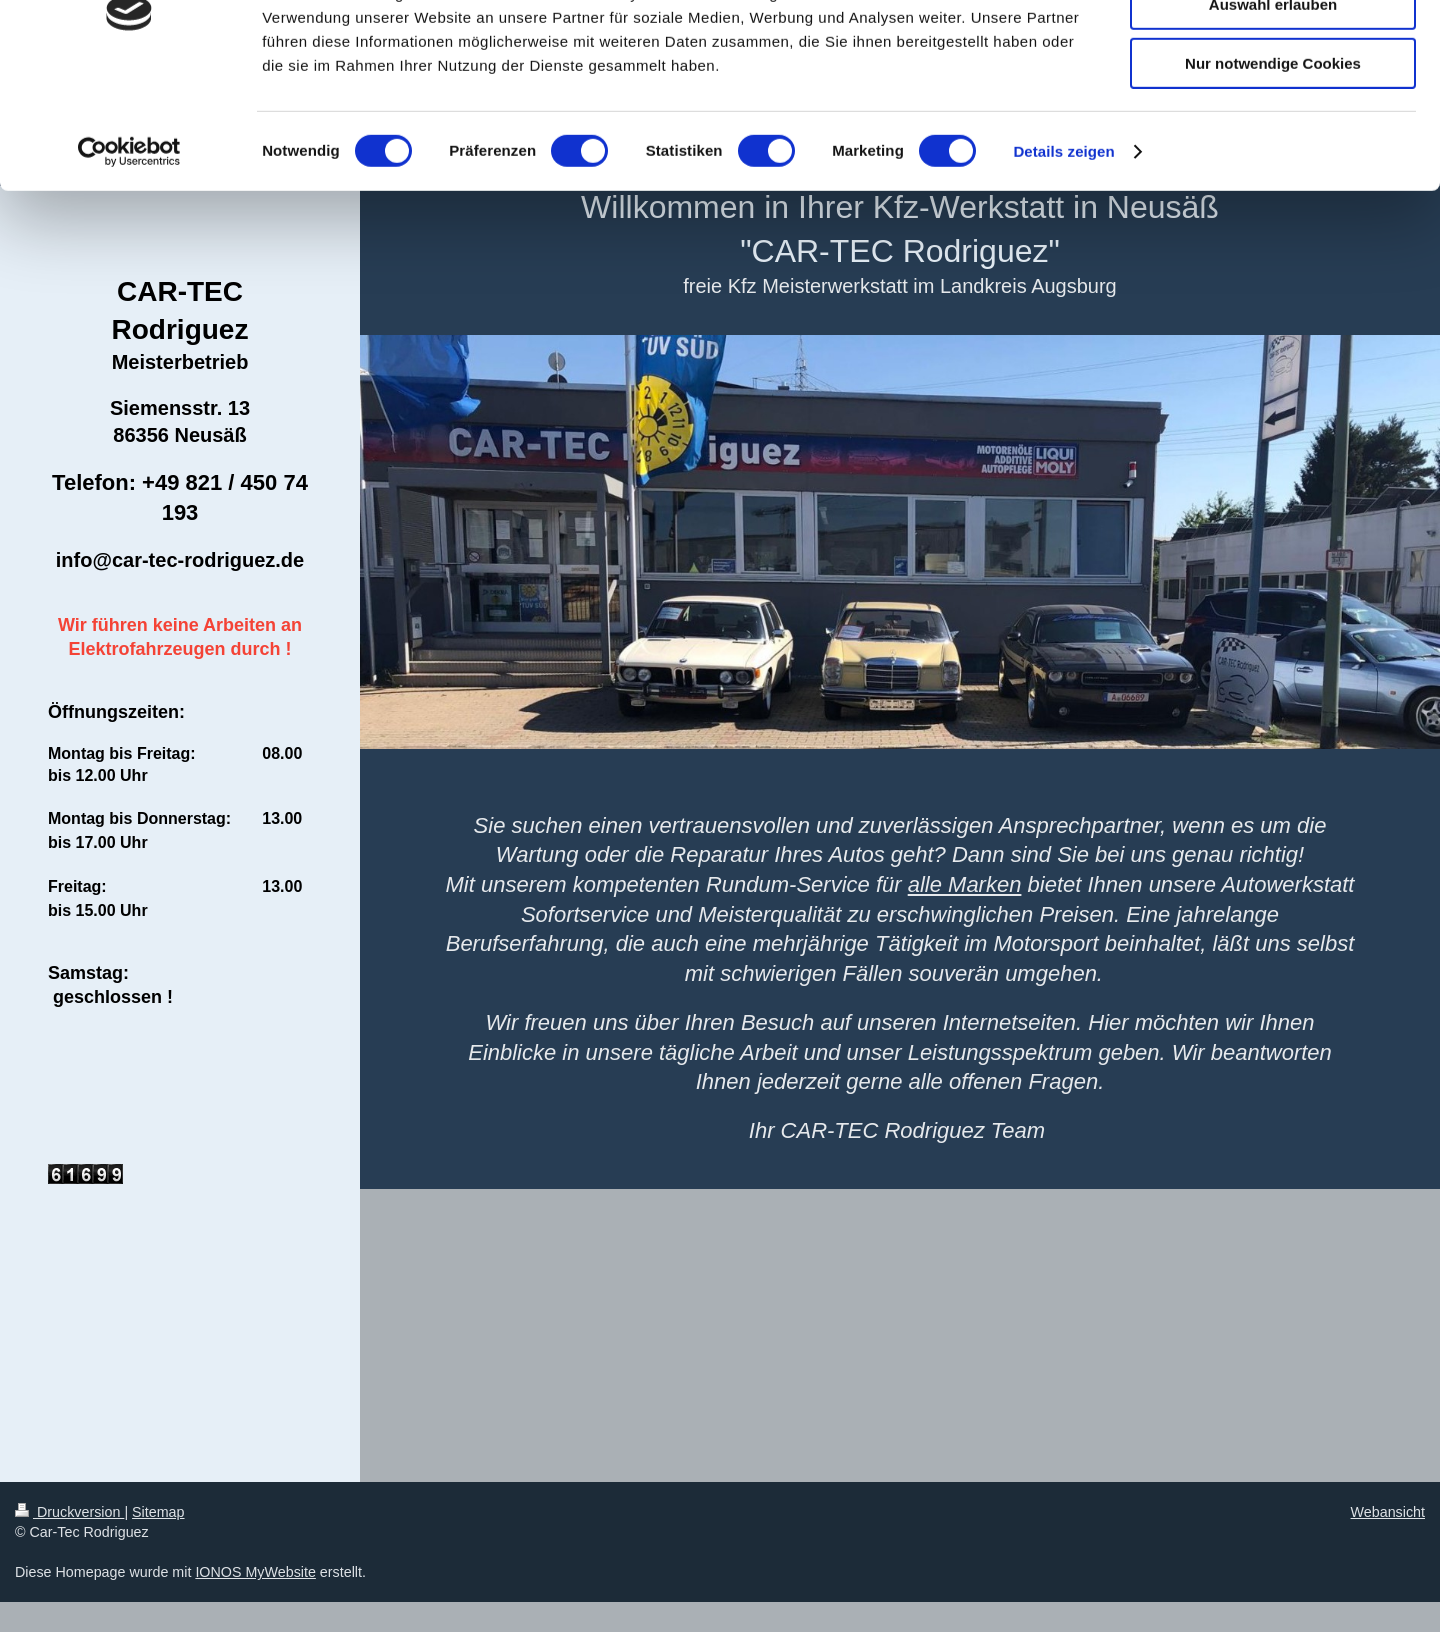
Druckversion (69, 1512)
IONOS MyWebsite (255, 1572)
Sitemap (158, 1512)
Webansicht (1388, 1512)
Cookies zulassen (1273, 49)
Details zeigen (1063, 254)
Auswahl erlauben (1273, 108)
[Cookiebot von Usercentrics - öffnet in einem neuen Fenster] (129, 255)
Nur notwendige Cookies (1273, 166)
